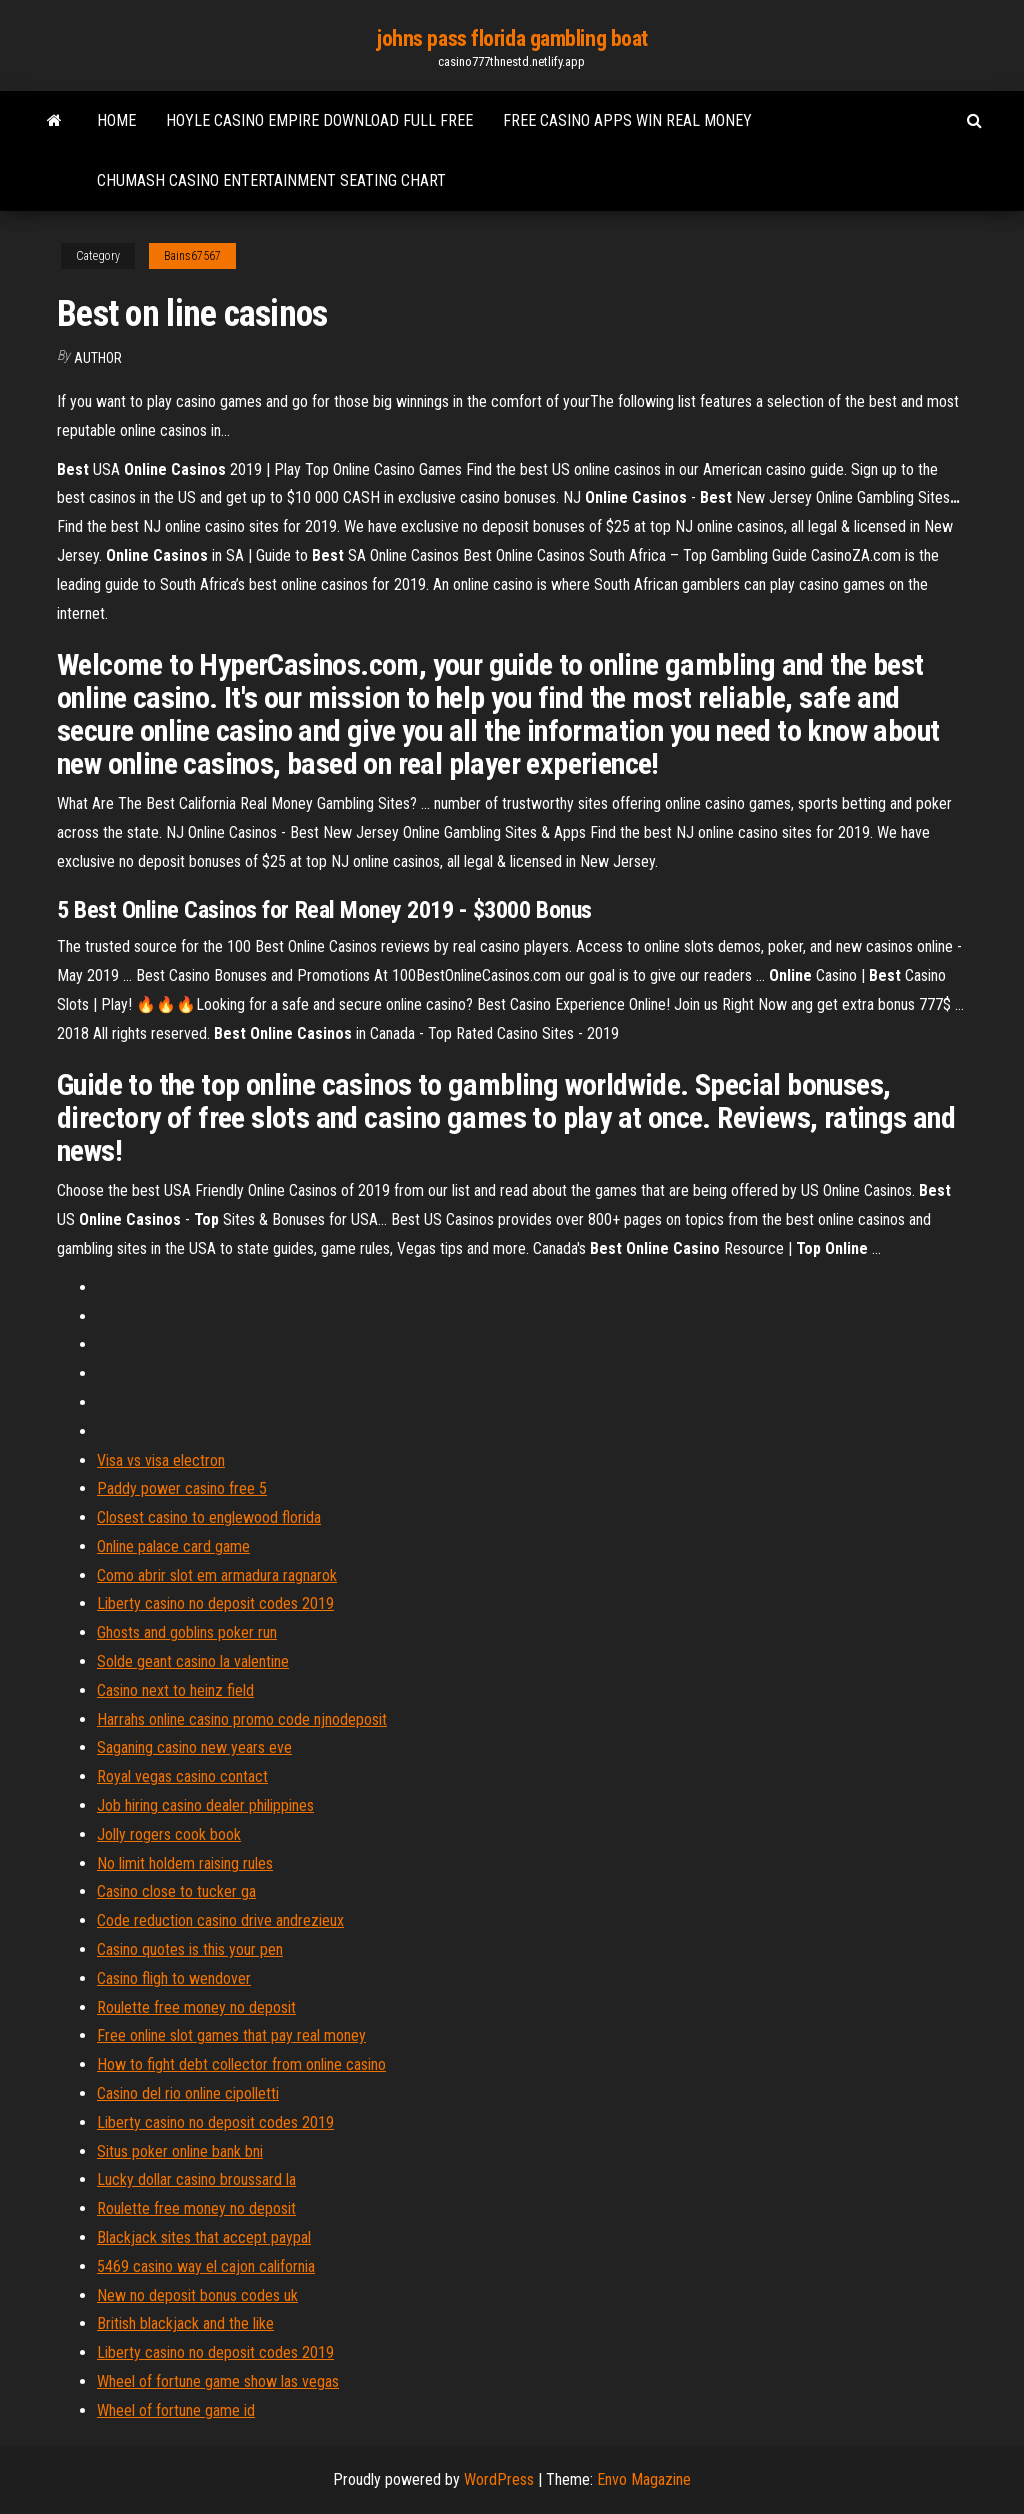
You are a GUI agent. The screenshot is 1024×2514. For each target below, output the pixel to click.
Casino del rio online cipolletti (188, 2093)
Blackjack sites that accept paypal (204, 2237)
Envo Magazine (644, 2479)
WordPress (499, 2479)
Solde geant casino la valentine (193, 1661)
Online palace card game (173, 1546)
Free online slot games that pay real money (231, 2035)
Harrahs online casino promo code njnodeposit (242, 1719)
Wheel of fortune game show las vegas (218, 2381)
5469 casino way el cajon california (206, 2266)
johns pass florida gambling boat (512, 38)
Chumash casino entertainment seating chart (271, 180)
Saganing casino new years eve (194, 1747)
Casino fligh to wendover (174, 1978)
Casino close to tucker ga (176, 1891)
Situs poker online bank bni (180, 2151)
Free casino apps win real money (627, 120)
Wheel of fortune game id (176, 2410)
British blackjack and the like (185, 2323)
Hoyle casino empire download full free (319, 120)
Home (116, 120)
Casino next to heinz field (175, 1690)
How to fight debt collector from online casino (241, 2064)
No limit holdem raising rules (185, 1863)
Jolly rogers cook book (169, 1834)
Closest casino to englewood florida (209, 1517)
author (98, 358)
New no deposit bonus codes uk (197, 2295)
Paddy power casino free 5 (182, 1488)
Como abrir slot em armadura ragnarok (217, 1575)
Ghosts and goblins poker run (187, 1632)
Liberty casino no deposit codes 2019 (215, 1603)
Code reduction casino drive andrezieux (220, 1920)
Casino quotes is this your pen (190, 1949)
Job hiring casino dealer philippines (205, 1805)
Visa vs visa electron (161, 1460)
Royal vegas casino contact (182, 1776)
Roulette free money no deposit (196, 2007)
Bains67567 (192, 256)
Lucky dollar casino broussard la (196, 2179)
